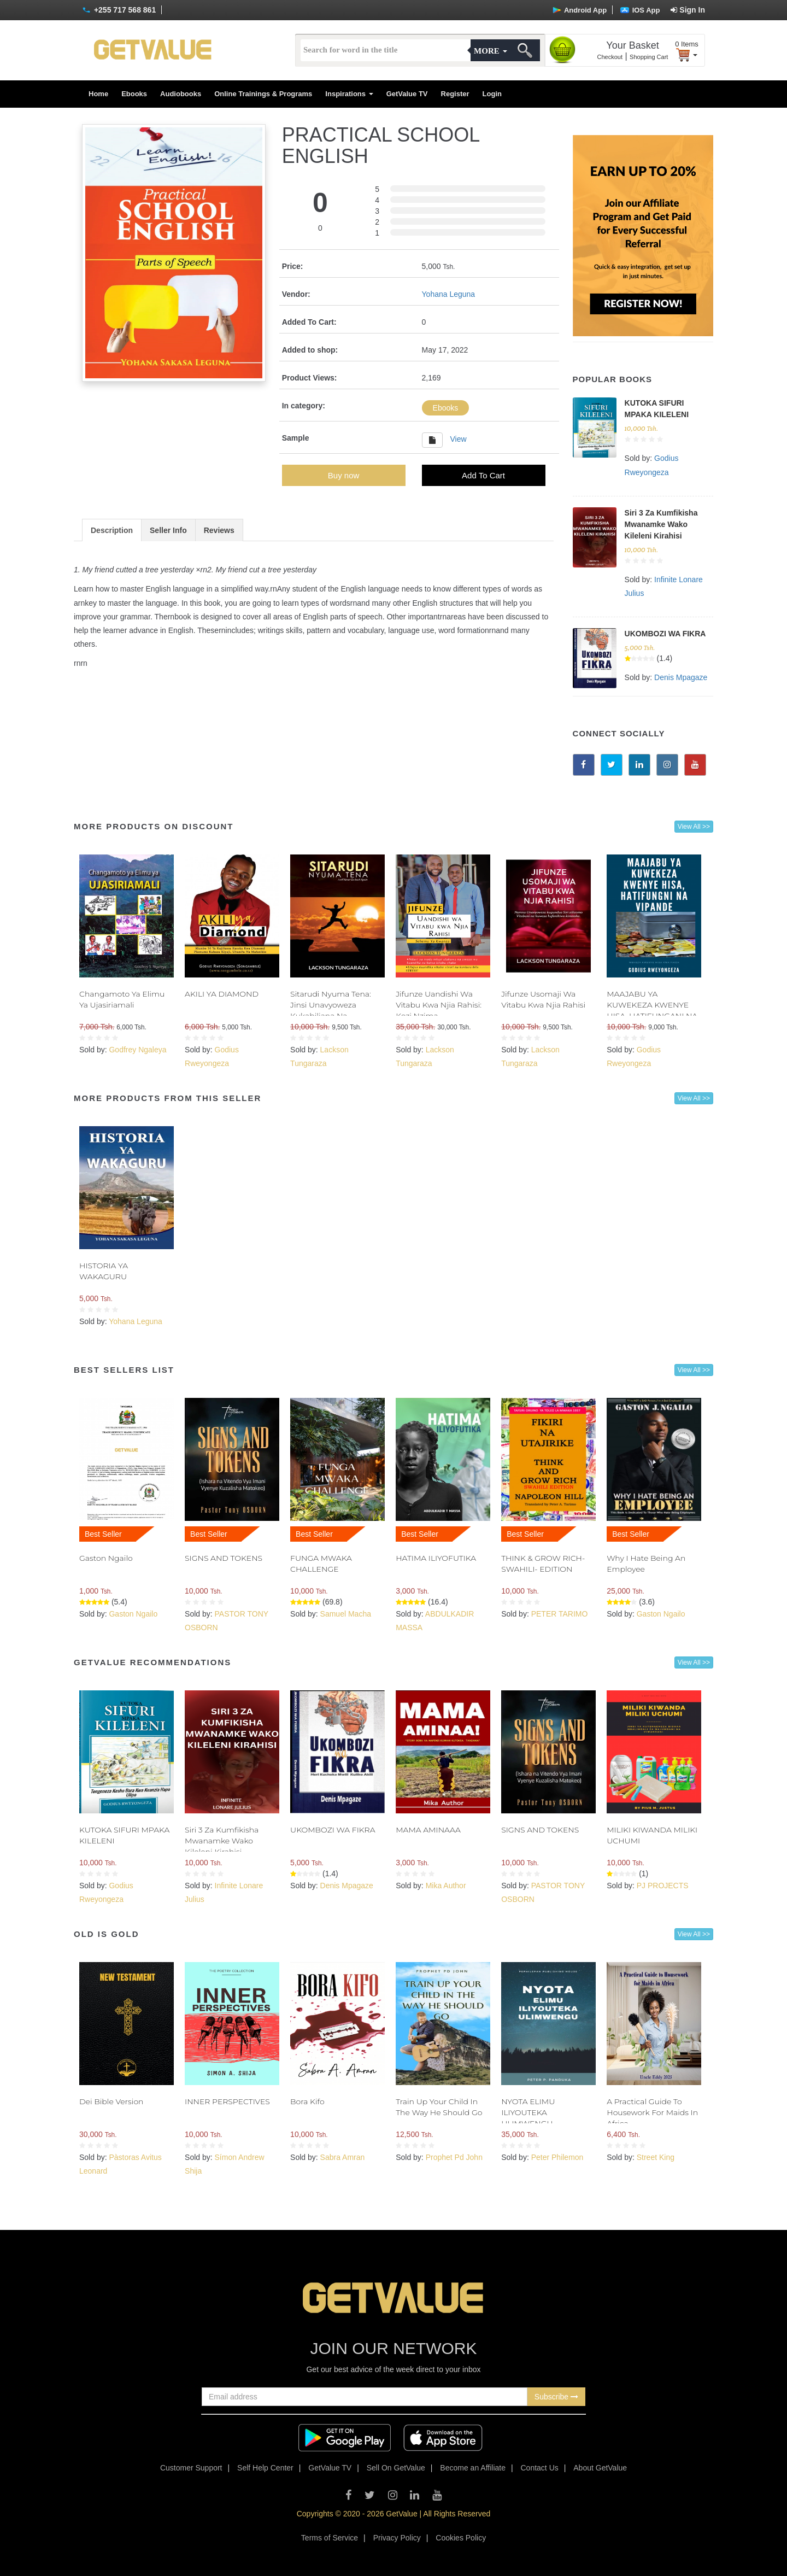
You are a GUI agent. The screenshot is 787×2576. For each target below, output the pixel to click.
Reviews (219, 530)
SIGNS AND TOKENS (223, 1558)
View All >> (694, 826)
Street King (655, 2157)
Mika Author (446, 1885)
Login (492, 94)
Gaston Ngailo (106, 1558)
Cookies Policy (461, 2537)
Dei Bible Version (111, 2101)
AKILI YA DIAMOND (222, 994)
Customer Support (191, 2467)
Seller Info (168, 530)
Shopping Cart (649, 57)
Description (112, 530)
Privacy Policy (397, 2537)
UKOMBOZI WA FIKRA (665, 633)
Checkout (609, 57)
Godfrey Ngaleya (137, 1049)
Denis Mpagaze (680, 677)
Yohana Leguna (448, 294)
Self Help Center (265, 2467)
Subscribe (556, 2396)
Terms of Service (329, 2537)
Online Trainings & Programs (263, 94)
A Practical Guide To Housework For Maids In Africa (652, 2112)
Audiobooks (180, 94)
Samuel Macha (345, 1613)
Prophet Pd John (454, 2157)
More (490, 50)
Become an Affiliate (473, 2467)
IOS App (640, 10)
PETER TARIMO (559, 1613)
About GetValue (600, 2467)
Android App (580, 10)
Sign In (688, 9)
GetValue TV (407, 94)
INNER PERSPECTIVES (227, 2101)
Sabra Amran (342, 2157)
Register (455, 94)
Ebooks (134, 94)
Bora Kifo (307, 2101)
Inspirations (349, 94)
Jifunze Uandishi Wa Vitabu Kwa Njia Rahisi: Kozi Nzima (438, 1005)
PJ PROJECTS (663, 1885)
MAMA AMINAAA (428, 1830)
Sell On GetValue (396, 2467)
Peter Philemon (557, 2157)
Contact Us (540, 2467)
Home (98, 94)
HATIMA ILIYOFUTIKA (436, 1558)
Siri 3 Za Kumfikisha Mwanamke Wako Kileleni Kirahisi (661, 524)
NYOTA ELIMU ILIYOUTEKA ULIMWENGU (528, 2112)
